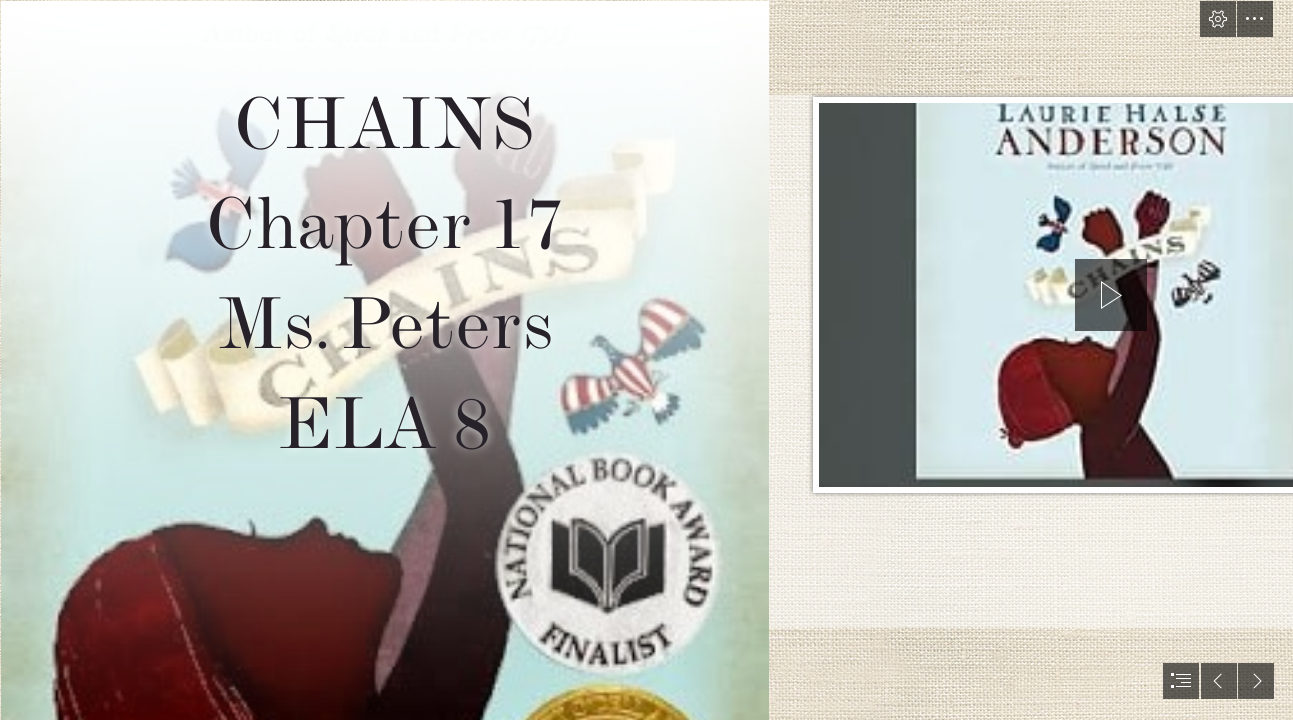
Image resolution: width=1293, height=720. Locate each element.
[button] (1218, 19)
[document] (646, 360)
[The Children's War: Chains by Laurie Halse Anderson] (384, 360)
